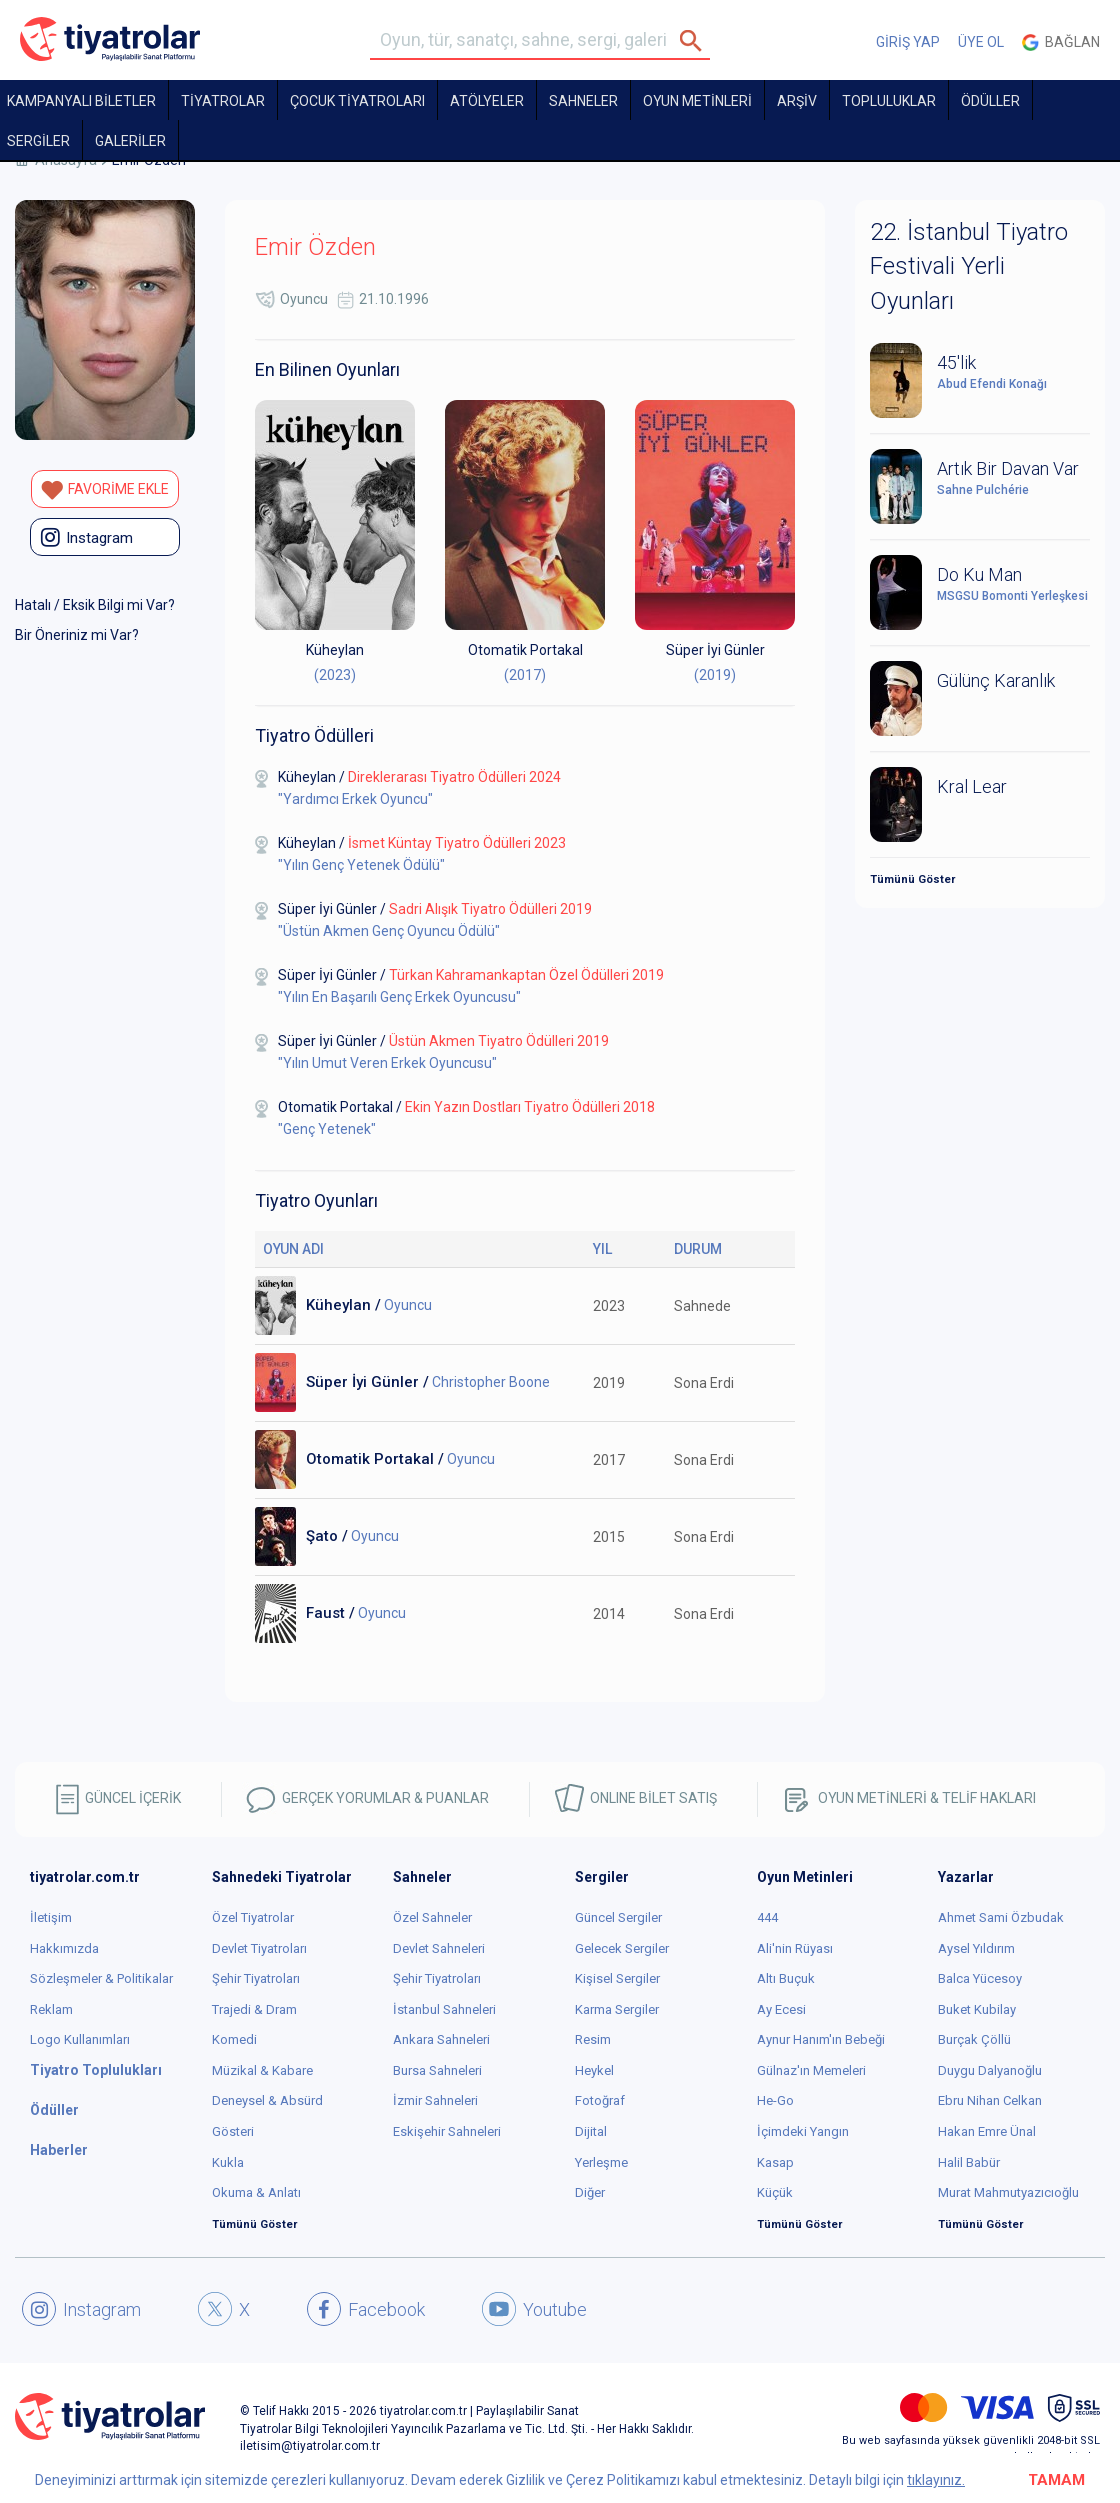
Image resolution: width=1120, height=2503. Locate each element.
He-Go (775, 2100)
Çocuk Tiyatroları (357, 101)
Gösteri (233, 2131)
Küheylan (335, 650)
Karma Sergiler (617, 2009)
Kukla (228, 2162)
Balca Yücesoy (980, 1978)
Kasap (775, 2162)
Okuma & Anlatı (256, 2192)
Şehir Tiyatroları (256, 1978)
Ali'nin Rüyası (795, 1948)
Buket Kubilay (977, 2009)
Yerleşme (601, 2162)
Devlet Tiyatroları (259, 1948)
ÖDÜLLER (990, 101)
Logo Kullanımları (80, 2039)
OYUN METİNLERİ (697, 101)
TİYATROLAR (223, 101)
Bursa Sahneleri (437, 2070)
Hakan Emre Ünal (987, 2131)
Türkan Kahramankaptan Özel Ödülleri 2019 (526, 975)
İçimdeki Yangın (803, 2131)
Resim (593, 2039)
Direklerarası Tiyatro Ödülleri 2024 (454, 777)
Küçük (775, 2192)
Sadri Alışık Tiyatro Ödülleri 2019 (490, 909)
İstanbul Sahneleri (444, 2009)
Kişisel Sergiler (617, 1978)
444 (767, 1917)
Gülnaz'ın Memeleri (811, 2070)
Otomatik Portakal (525, 650)
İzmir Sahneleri (435, 2100)
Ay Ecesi (781, 2009)
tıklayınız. (936, 2480)
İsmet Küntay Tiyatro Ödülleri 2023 (457, 843)
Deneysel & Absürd (267, 2100)
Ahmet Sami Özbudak (1001, 1917)
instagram (87, 537)
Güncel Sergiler (618, 1917)
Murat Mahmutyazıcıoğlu (1008, 2192)
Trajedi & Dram (254, 2009)
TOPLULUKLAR (889, 101)
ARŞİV (797, 101)
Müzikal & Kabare (262, 2070)
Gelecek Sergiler (622, 1948)
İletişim (51, 1917)
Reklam (51, 2009)
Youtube (534, 2309)
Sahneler (583, 101)
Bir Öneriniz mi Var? (77, 635)
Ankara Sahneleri (441, 2039)
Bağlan (1061, 42)
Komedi (234, 2039)
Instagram (81, 2309)
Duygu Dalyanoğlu (990, 2070)
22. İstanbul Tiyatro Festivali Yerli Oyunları (969, 266)
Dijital (591, 2131)
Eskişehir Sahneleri (447, 2131)
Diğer (590, 2192)
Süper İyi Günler (715, 650)
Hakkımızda (64, 1948)
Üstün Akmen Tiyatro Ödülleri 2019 (499, 1041)
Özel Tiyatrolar (253, 1917)
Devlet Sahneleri (439, 1948)
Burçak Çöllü (974, 2039)
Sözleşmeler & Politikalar (101, 1978)
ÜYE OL (981, 42)
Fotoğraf (600, 2100)
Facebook (366, 2309)
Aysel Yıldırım (976, 1948)
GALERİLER (130, 141)
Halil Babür (969, 2162)
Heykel (594, 2070)
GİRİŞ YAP (908, 42)
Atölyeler (487, 101)
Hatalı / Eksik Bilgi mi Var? (95, 605)
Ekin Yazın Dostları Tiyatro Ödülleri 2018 (530, 1107)
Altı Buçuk (786, 1978)
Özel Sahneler (432, 1917)
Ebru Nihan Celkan (990, 2100)
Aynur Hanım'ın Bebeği (821, 2039)
